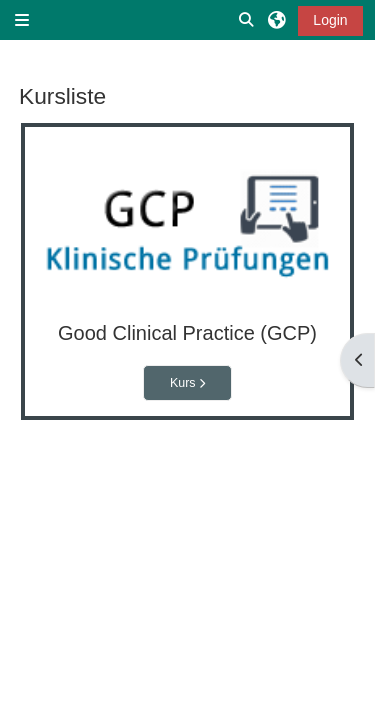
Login (330, 20)
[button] (247, 20)
